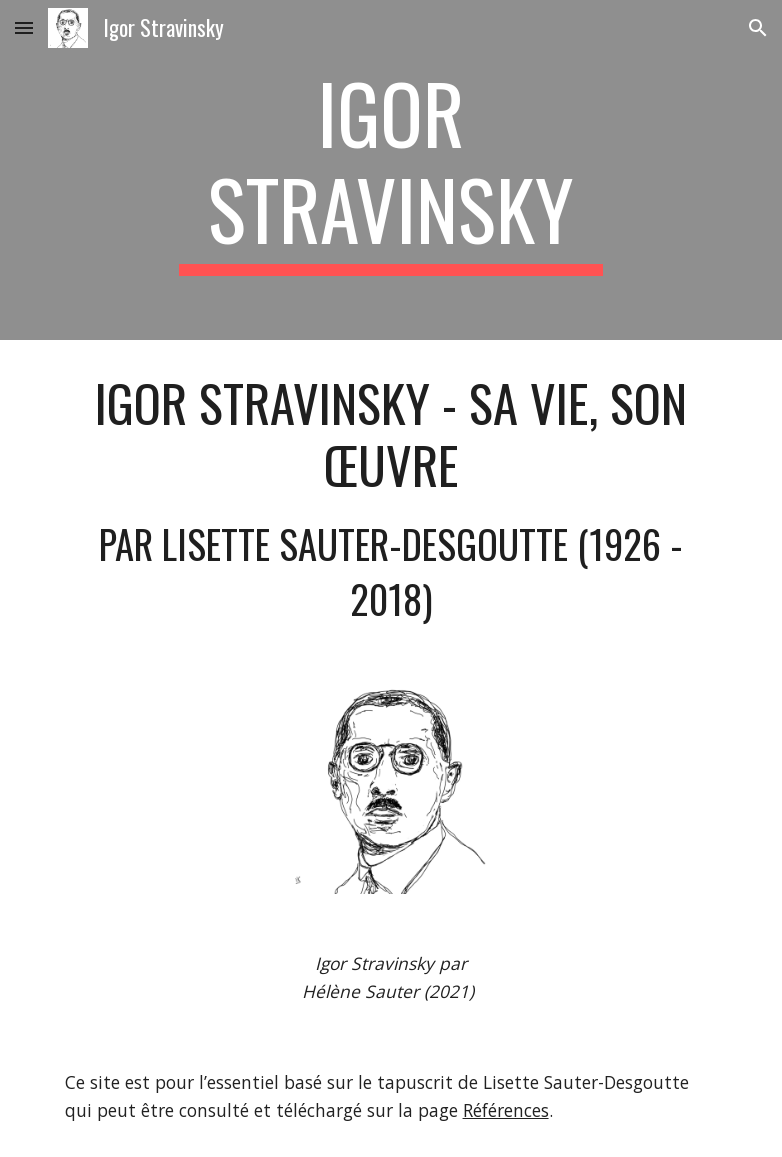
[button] (24, 27)
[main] (391, 170)
